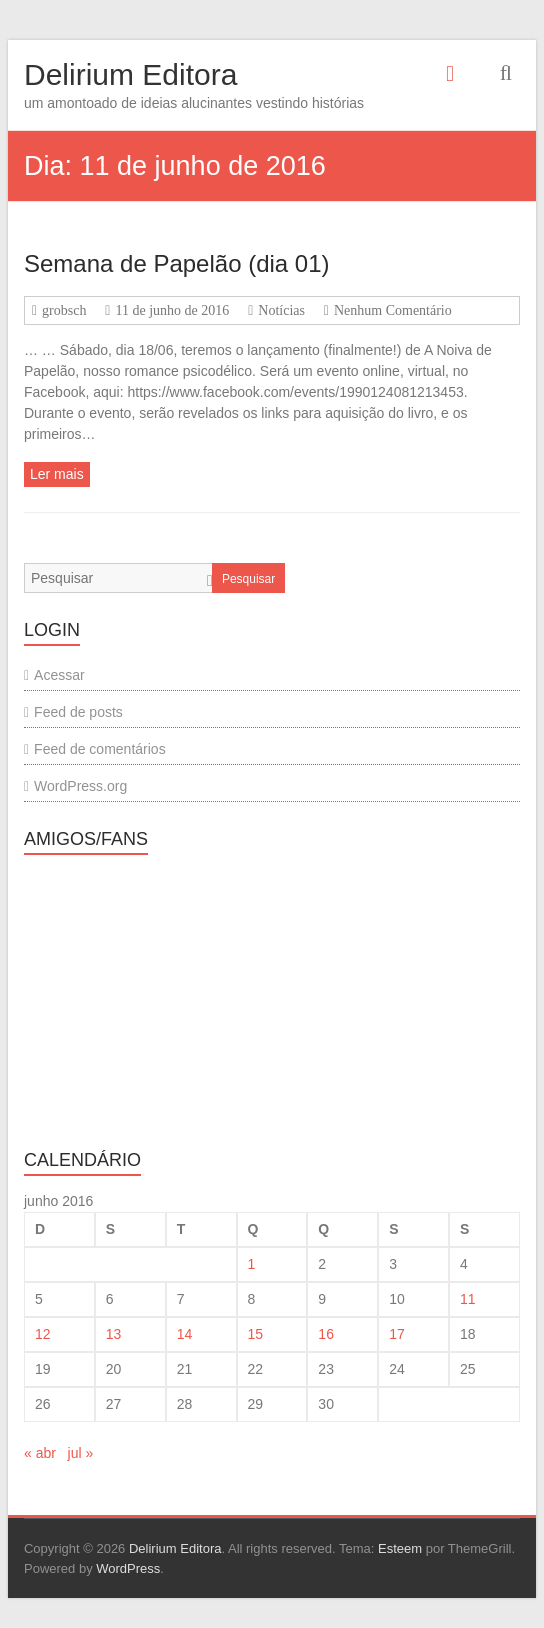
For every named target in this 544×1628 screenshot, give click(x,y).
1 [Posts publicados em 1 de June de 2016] (252, 1264)
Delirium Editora (130, 74)
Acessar (59, 675)
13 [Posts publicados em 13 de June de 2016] (114, 1334)
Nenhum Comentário (393, 310)
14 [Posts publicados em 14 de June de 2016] (185, 1334)
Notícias (281, 310)
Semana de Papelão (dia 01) (177, 263)
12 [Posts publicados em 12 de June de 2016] (43, 1334)
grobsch (64, 310)
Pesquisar (248, 579)
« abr (40, 1453)
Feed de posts (78, 712)
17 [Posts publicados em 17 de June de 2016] (397, 1334)
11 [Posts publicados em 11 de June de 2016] (468, 1299)
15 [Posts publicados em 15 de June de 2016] (256, 1334)
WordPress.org (80, 786)
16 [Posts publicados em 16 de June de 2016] (326, 1334)
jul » (81, 1453)
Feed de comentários (100, 749)
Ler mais (57, 474)
